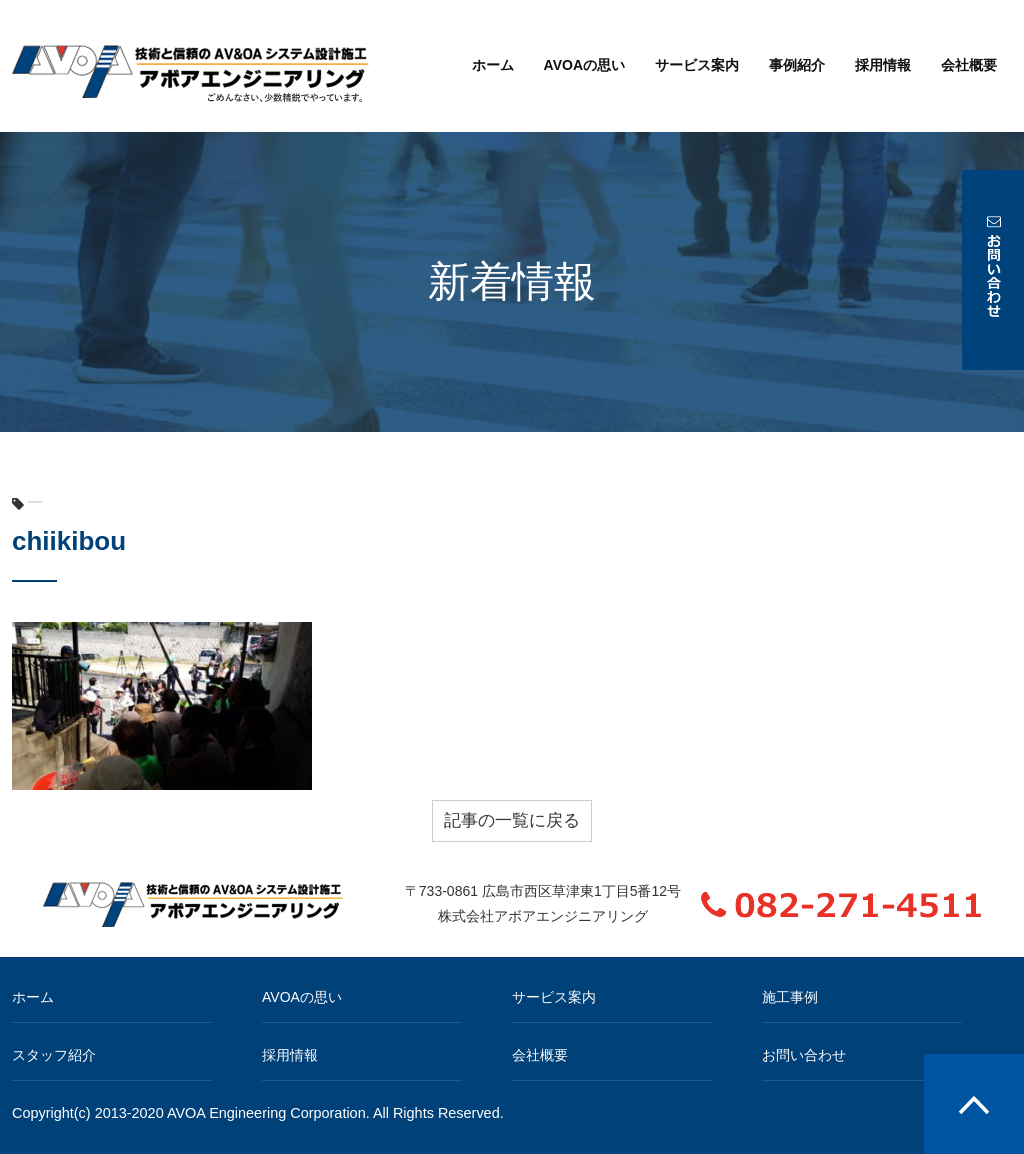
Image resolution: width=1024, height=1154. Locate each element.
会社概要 (969, 65)
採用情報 (883, 65)
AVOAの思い (584, 65)
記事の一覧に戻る (512, 820)
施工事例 (790, 997)
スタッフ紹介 (54, 1055)
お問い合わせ (804, 1055)
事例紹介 (797, 65)
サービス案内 (697, 65)
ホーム (493, 65)
